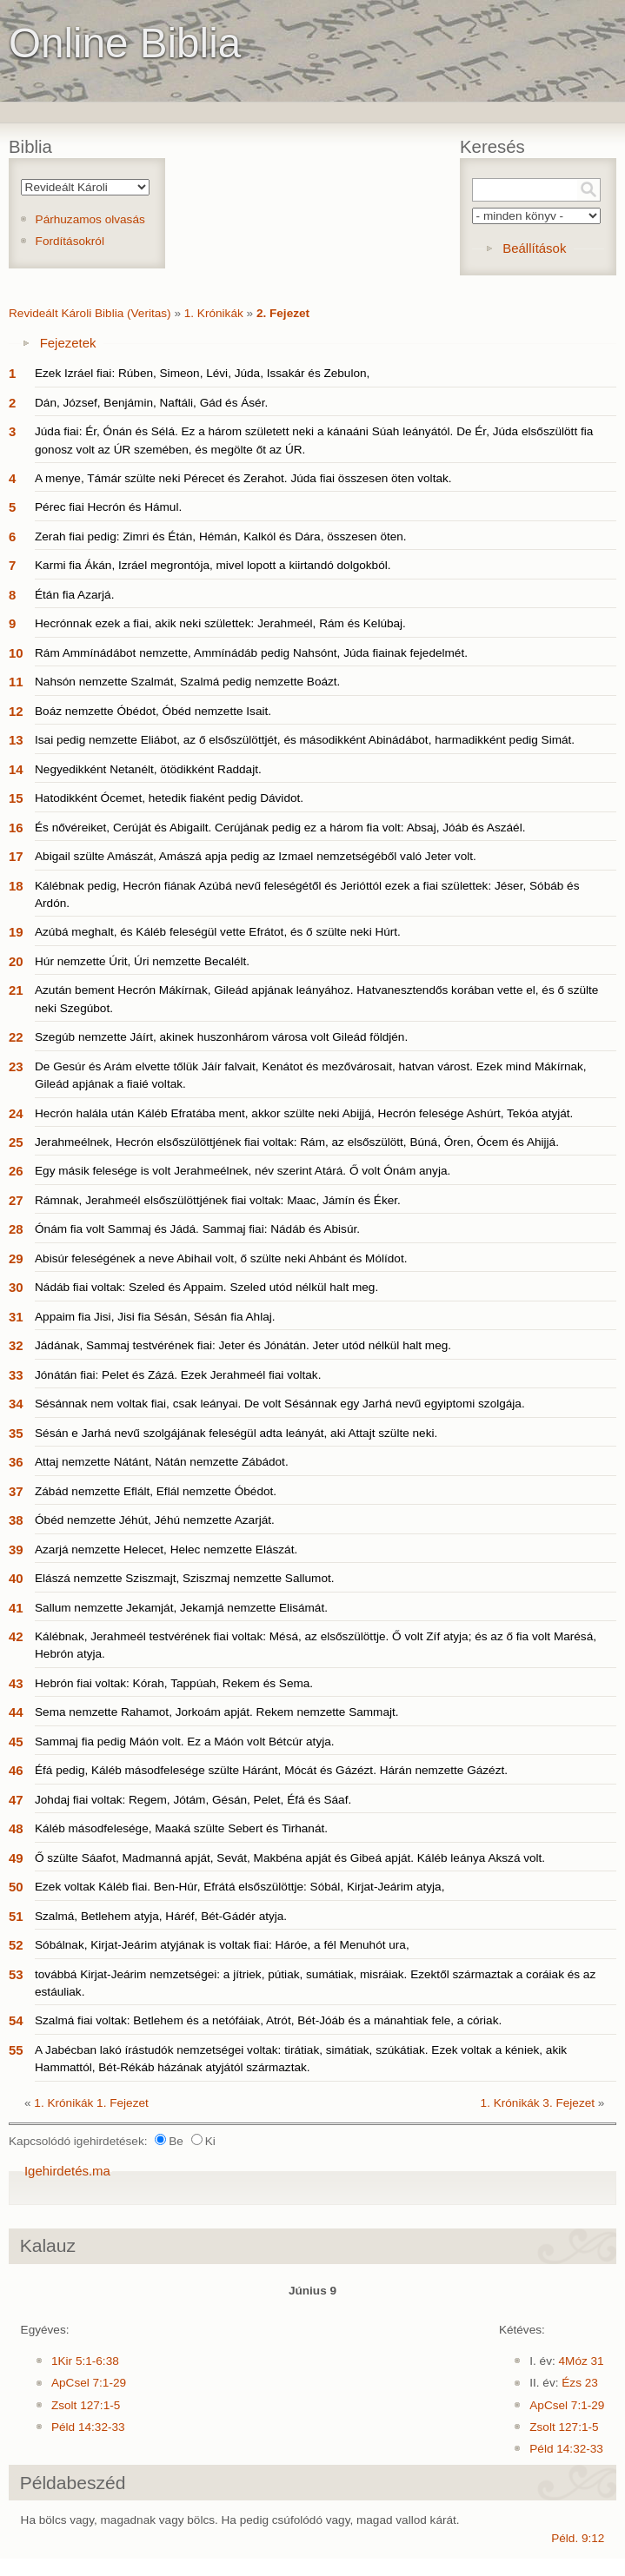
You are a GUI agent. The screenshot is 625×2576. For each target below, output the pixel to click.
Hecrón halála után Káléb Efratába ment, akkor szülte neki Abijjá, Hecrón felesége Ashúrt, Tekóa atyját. (304, 1113)
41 (16, 1607)
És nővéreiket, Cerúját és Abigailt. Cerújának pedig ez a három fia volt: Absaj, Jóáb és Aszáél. (280, 827)
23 (16, 1066)
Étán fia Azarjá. (74, 594)
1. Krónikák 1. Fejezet (91, 2102)
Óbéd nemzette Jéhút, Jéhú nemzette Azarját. (155, 1519)
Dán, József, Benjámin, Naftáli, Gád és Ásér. (151, 402)
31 (16, 1316)
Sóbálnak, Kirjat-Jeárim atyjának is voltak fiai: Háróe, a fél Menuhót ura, (222, 1944)
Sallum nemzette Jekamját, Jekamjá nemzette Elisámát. (181, 1607)
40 (16, 1578)
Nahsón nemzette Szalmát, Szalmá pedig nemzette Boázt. (187, 681)
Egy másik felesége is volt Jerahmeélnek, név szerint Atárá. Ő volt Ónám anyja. (242, 1170)
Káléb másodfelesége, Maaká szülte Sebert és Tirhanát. (181, 1828)
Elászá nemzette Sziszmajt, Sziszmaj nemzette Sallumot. (185, 1578)
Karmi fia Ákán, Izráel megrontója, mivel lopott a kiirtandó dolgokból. (213, 565)
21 (16, 990)
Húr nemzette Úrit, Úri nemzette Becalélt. (142, 961)
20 (16, 961)
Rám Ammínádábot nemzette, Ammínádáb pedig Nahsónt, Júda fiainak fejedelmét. (251, 652)
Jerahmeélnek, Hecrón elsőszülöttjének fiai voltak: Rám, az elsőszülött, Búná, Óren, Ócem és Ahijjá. (297, 1142)
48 (16, 1828)
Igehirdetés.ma (67, 2170)
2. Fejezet (282, 313)
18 (16, 885)
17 (16, 856)
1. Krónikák (213, 313)
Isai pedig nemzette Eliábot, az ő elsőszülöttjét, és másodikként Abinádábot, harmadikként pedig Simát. (305, 739)
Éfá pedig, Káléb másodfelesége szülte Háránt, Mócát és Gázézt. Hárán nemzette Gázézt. (271, 1770)
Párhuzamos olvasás (90, 219)
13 (16, 739)
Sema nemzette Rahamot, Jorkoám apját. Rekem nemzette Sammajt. (217, 1711)
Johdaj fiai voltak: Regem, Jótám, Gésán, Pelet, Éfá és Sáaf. (193, 1799)
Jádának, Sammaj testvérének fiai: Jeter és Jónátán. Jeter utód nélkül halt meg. (243, 1345)
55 (16, 2050)
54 (16, 2020)
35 (16, 1433)
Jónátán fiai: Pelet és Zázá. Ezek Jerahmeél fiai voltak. (178, 1374)
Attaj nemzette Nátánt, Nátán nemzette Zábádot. (162, 1461)
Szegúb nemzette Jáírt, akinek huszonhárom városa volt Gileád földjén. (221, 1036)
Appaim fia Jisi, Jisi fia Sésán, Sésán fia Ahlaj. (155, 1316)
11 (16, 681)
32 (16, 1345)
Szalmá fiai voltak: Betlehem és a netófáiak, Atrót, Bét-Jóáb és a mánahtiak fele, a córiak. (268, 2020)
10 (16, 653)
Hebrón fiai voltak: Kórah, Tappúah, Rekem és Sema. (174, 1683)
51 (16, 1916)
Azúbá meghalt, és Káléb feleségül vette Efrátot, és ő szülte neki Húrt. (218, 931)
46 (16, 1770)
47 (16, 1799)
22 (16, 1037)
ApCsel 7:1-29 (88, 2382)
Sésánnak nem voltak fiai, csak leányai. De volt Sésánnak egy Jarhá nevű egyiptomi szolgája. (280, 1403)
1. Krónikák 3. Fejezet (538, 2102)
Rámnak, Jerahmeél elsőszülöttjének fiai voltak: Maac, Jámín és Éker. (218, 1200)
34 (16, 1403)
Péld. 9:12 (577, 2538)
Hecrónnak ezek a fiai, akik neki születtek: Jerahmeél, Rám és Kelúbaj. (220, 623)
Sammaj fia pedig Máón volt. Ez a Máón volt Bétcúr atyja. (185, 1741)
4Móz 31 (581, 2360)
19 (16, 931)
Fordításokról (70, 241)
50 (16, 1886)
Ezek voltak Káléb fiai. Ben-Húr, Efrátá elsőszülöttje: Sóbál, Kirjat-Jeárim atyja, (239, 1886)
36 (16, 1461)
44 (16, 1712)
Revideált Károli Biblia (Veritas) (90, 313)
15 (16, 798)
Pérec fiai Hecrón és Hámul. (108, 506)
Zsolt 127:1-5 (85, 2405)
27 (16, 1200)
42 (16, 1636)
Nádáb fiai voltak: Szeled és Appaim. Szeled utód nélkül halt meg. (206, 1287)
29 (16, 1258)
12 (16, 711)
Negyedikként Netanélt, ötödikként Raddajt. (148, 769)
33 (16, 1374)
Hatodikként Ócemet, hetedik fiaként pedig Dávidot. (169, 798)
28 (16, 1229)
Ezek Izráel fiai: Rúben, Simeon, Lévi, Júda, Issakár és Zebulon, (202, 373)
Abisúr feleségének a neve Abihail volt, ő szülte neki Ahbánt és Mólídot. (221, 1258)
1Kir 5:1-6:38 (85, 2360)
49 (16, 1858)
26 (16, 1170)
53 (16, 1974)
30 (16, 1287)
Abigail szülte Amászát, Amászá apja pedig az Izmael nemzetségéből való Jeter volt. (255, 856)
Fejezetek (68, 342)
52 (16, 1944)
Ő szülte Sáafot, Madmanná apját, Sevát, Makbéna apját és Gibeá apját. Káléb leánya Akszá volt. (290, 1857)
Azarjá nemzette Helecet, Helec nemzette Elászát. (166, 1549)
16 (16, 827)
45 (16, 1741)
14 (16, 769)
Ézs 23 (580, 2382)
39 (16, 1549)
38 (16, 1520)
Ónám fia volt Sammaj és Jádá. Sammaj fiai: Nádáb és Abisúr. (197, 1228)
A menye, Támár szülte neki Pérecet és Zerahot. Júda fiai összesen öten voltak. (243, 478)
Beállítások (534, 248)
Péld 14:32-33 (88, 2427)
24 (16, 1113)
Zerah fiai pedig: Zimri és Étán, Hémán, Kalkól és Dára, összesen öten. (221, 536)
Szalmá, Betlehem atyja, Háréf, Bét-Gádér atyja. (161, 1916)
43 (16, 1683)
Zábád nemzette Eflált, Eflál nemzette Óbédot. (155, 1491)
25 (16, 1142)
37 (16, 1491)
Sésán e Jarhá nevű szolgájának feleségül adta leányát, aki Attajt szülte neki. (236, 1433)
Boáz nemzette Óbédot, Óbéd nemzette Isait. (153, 711)
